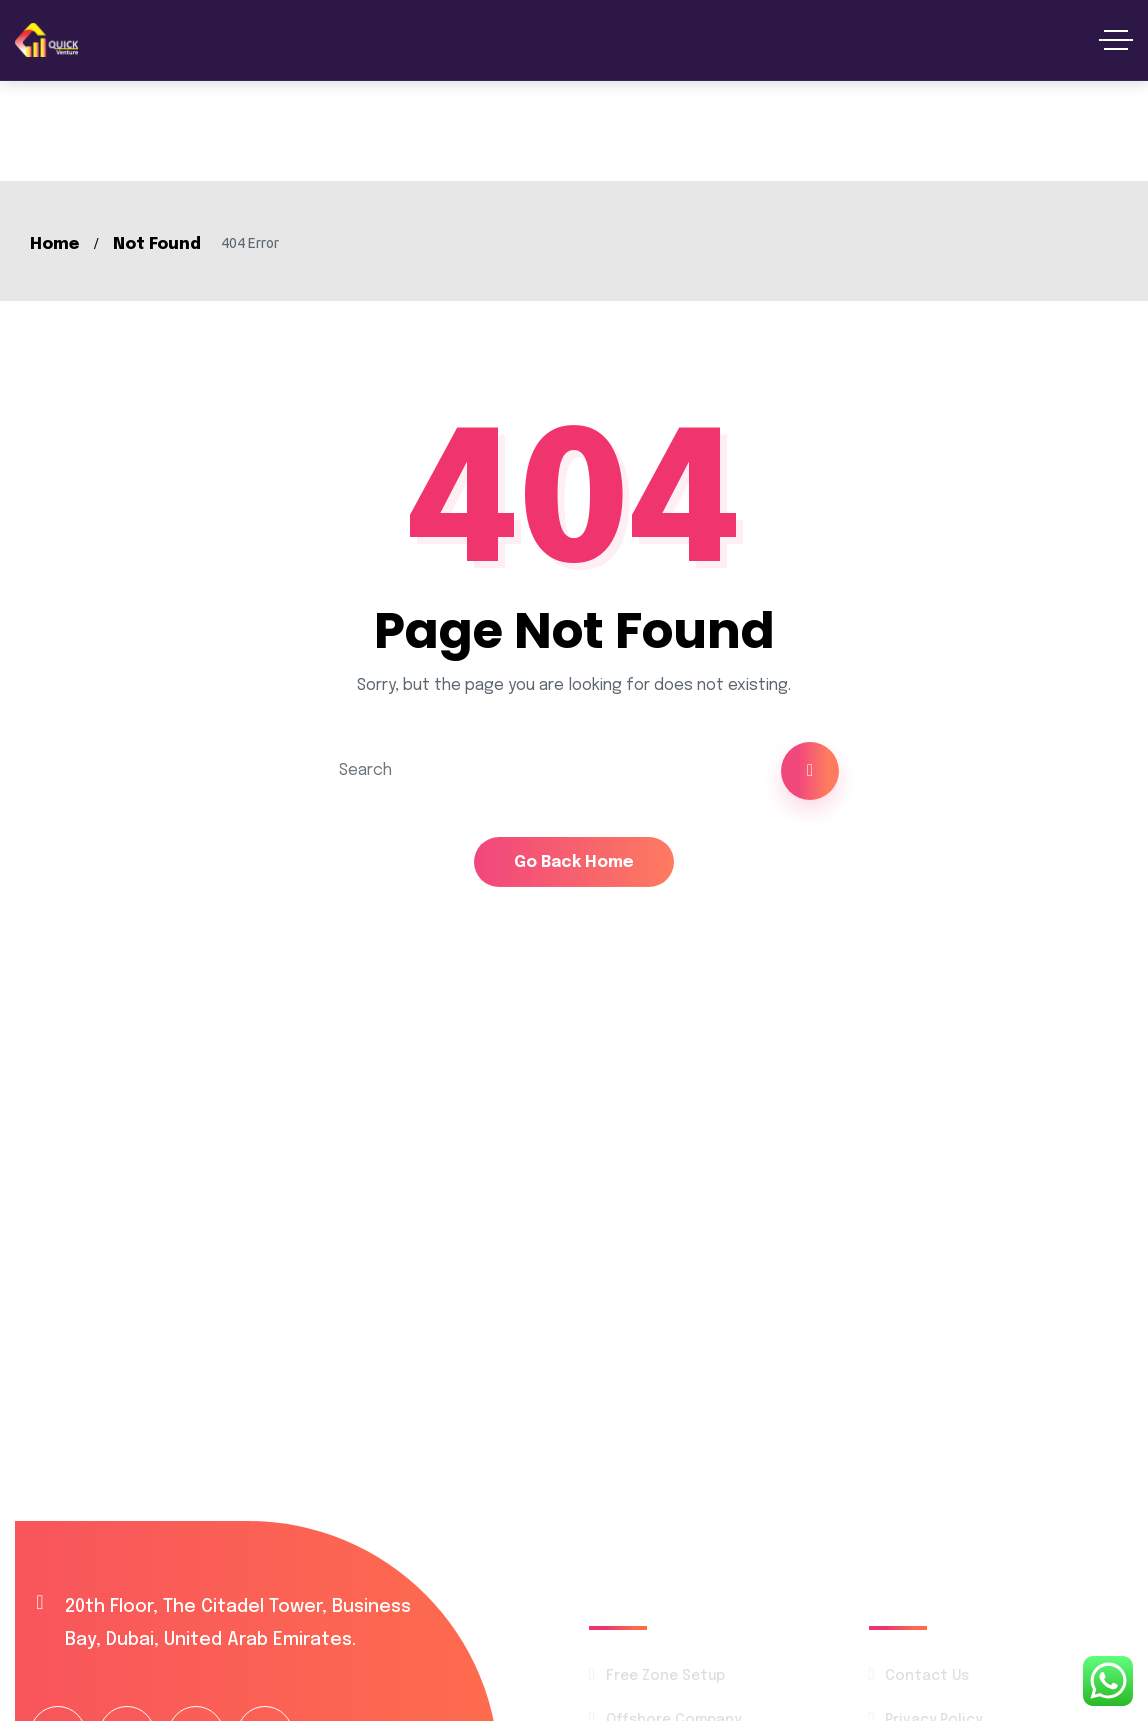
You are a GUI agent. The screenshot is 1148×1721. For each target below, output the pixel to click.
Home (54, 244)
